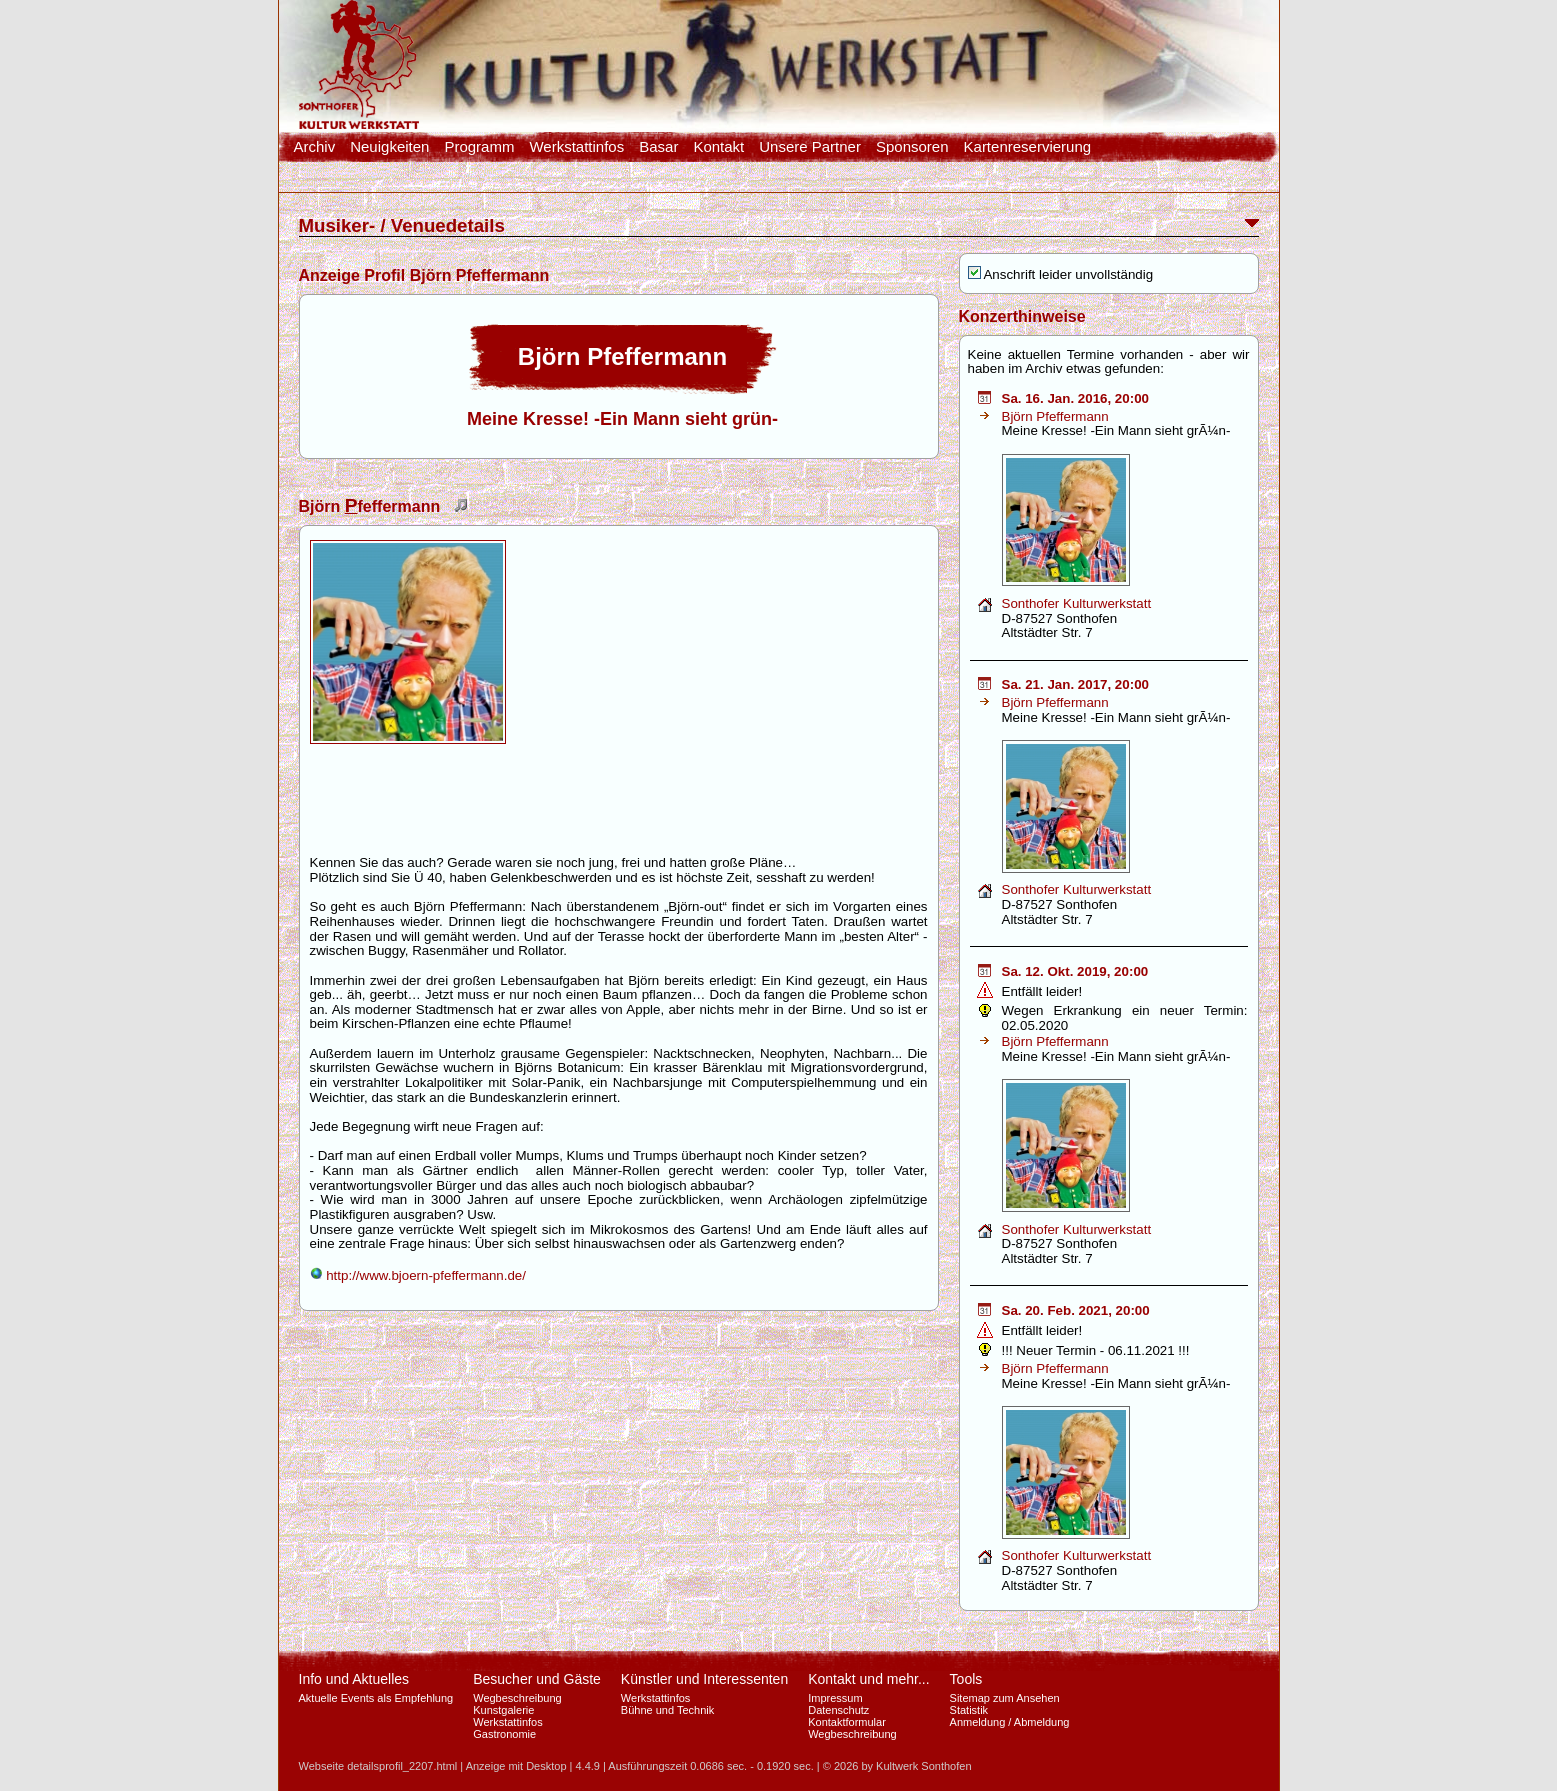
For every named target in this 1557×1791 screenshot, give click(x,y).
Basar (658, 147)
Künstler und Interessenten (704, 1679)
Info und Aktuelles (354, 1679)
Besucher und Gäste (537, 1679)
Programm (479, 147)
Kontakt (718, 147)
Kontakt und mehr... (868, 1679)
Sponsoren (912, 147)
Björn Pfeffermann (1055, 416)
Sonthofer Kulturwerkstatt (1077, 603)
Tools (966, 1679)
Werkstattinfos (576, 147)
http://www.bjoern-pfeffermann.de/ (418, 1275)
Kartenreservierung (1028, 147)
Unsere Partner (810, 147)
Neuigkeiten (389, 147)
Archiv (315, 147)
